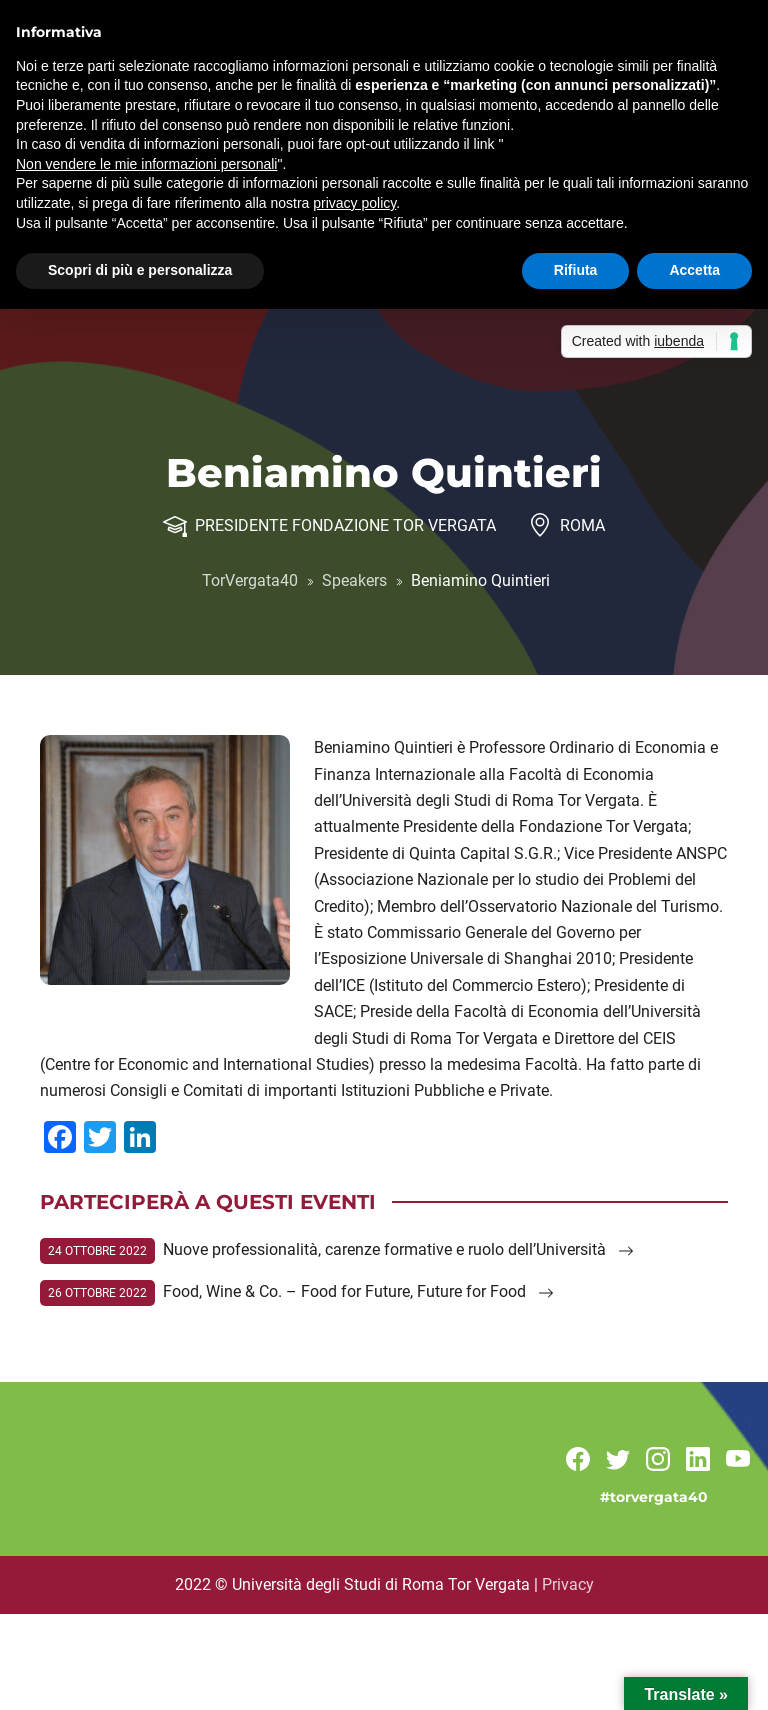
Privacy (568, 1584)
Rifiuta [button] (576, 270)
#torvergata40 (654, 1497)
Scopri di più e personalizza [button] (140, 270)
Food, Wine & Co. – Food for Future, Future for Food (358, 1291)
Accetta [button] (694, 270)
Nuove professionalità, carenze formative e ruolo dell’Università (398, 1249)
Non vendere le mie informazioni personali (146, 164)
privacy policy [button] (354, 203)
